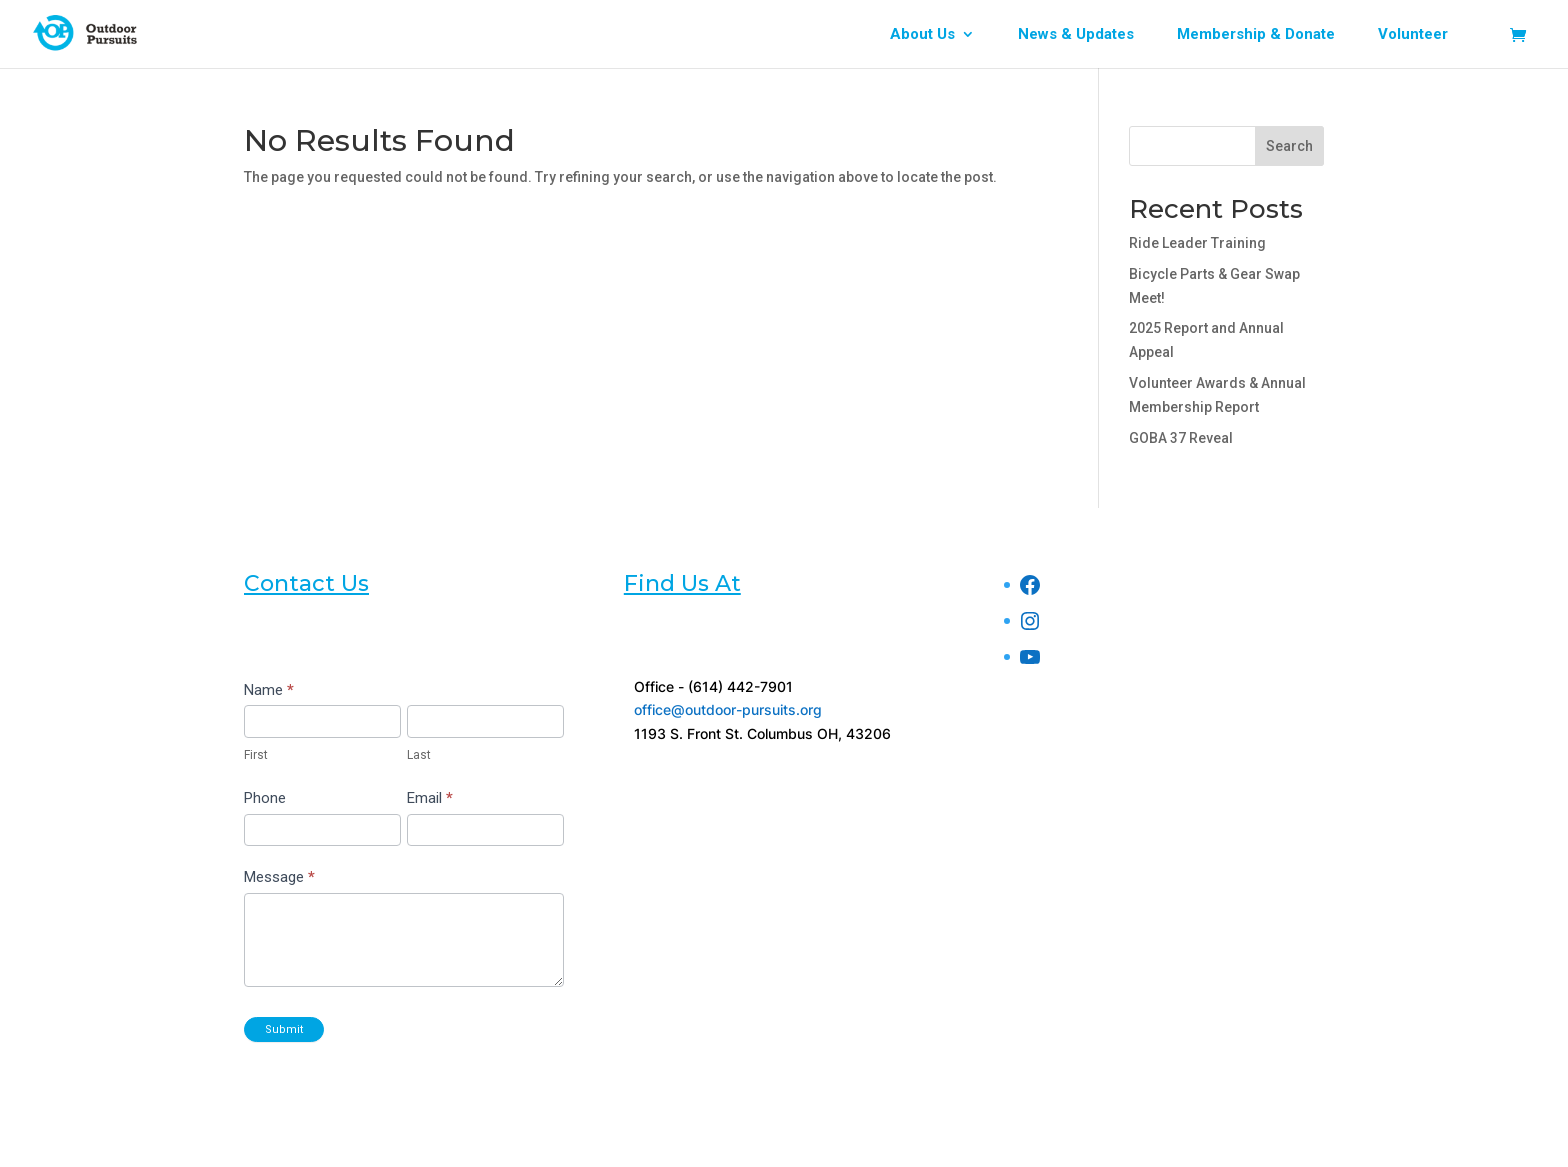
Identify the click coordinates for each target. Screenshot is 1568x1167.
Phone (265, 798)
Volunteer (1413, 35)
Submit (284, 1029)
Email (430, 798)
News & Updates (1076, 35)
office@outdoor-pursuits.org (728, 709)
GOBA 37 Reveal (1181, 438)
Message (279, 877)
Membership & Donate (1256, 35)
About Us (922, 35)
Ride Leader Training (1197, 243)
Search (1289, 146)
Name (269, 690)
